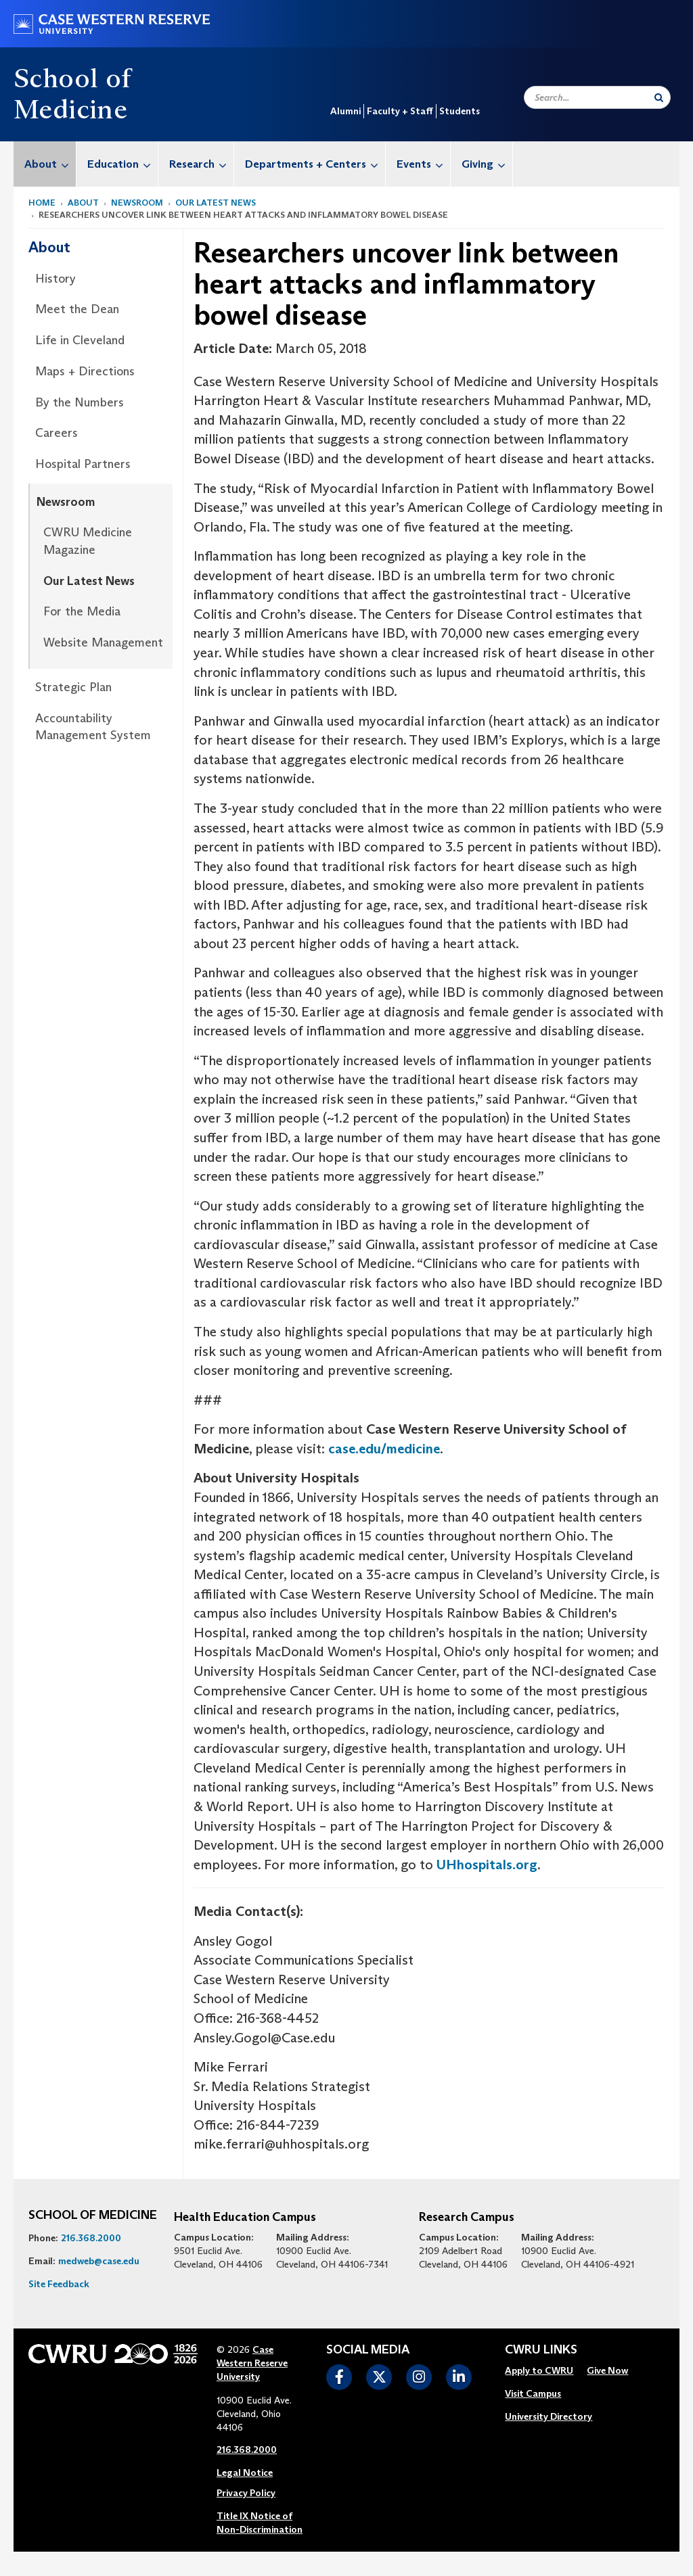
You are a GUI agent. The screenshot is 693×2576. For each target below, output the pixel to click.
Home (41, 202)
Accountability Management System (93, 727)
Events (423, 164)
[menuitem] (45, 164)
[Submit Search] (658, 97)
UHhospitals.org (487, 1864)
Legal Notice (245, 2472)
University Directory (548, 2416)
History (55, 278)
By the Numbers (79, 402)
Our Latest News (215, 202)
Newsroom (137, 202)
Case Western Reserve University (252, 2363)
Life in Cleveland (80, 340)
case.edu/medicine (384, 1449)
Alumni (345, 111)
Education (122, 164)
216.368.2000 (91, 2238)
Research (201, 164)
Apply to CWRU (539, 2370)
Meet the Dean (77, 309)
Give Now (607, 2370)
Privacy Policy (246, 2493)
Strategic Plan (73, 687)
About (50, 164)
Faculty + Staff (400, 111)
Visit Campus (533, 2393)
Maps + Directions (85, 371)
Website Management (103, 642)
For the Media (81, 611)
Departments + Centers (315, 164)
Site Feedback (58, 2284)
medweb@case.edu (98, 2261)
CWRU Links (541, 2350)
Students (459, 111)
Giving (487, 164)
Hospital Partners (83, 463)
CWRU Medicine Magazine (87, 541)
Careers (56, 432)
